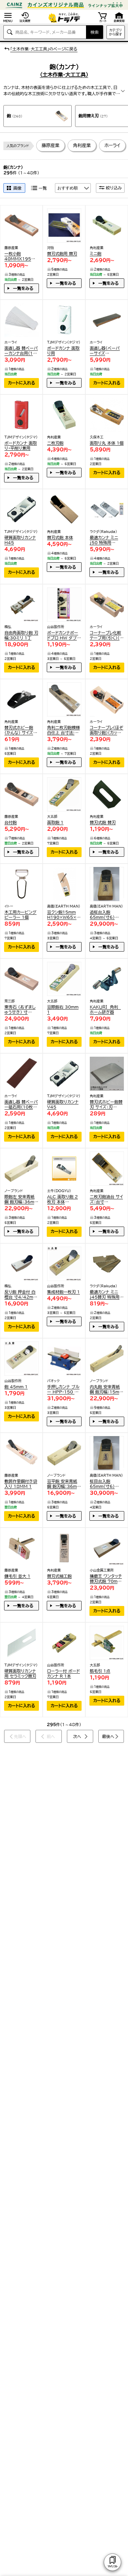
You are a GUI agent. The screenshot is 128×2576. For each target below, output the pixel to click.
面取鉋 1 (55, 822)
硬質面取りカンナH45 (20, 540)
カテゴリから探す (115, 32)
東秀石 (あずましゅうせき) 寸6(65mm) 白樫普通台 (19, 1010)
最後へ (108, 1736)
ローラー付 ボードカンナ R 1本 (63, 1673)
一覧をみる (23, 288)
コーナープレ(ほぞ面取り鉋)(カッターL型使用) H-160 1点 (106, 730)
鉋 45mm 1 (16, 1387)
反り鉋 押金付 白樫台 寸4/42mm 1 (20, 1295)
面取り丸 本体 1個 (107, 443)
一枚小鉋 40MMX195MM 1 (19, 256)
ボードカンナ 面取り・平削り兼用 (20, 445)
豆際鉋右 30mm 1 (63, 1009)
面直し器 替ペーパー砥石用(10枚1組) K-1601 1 (21, 1105)
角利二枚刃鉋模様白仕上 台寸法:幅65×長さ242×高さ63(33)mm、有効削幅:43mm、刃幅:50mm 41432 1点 (64, 730)
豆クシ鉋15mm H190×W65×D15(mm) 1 (63, 915)
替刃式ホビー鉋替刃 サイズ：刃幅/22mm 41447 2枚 (106, 1105)
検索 (94, 32)
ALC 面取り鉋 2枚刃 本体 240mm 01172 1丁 (63, 1199)
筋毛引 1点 (100, 1671)
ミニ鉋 (95, 253)
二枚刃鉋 (55, 443)
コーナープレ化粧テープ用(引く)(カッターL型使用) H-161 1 (106, 635)
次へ (77, 1736)
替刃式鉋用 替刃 (62, 253)
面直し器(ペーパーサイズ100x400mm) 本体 (105, 351)
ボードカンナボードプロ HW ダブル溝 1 (64, 635)
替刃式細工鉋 (59, 1576)
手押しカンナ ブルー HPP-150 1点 (63, 1389)
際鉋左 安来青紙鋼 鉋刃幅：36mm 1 (21, 1199)
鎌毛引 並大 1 (17, 1576)
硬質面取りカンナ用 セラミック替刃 (20, 1673)
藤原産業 (50, 145)
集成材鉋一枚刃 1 (63, 1292)
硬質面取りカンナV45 (63, 1104)
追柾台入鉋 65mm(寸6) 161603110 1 (105, 915)
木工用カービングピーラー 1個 (20, 914)
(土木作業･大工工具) (64, 74)
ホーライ (112, 145)
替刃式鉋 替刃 (103, 822)
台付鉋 (10, 822)
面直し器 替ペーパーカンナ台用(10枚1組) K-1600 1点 (21, 351)
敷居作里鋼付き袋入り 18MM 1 (20, 1483)
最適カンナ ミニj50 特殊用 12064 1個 (104, 540)
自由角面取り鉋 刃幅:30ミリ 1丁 (21, 635)
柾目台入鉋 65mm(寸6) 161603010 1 (105, 1484)
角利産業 (82, 145)
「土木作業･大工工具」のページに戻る (40, 48)
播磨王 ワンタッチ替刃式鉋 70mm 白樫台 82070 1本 (106, 1579)
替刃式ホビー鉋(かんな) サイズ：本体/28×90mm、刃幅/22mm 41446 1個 (20, 730)
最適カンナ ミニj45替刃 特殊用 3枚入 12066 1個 (106, 1295)
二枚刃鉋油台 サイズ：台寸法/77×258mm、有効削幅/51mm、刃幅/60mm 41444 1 (106, 1199)
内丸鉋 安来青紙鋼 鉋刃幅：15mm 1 (106, 1389)
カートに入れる (21, 383)
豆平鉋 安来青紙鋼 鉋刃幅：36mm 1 (64, 1484)
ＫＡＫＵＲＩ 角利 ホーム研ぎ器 (105, 1009)
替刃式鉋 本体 (60, 537)
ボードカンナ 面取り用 (63, 350)
